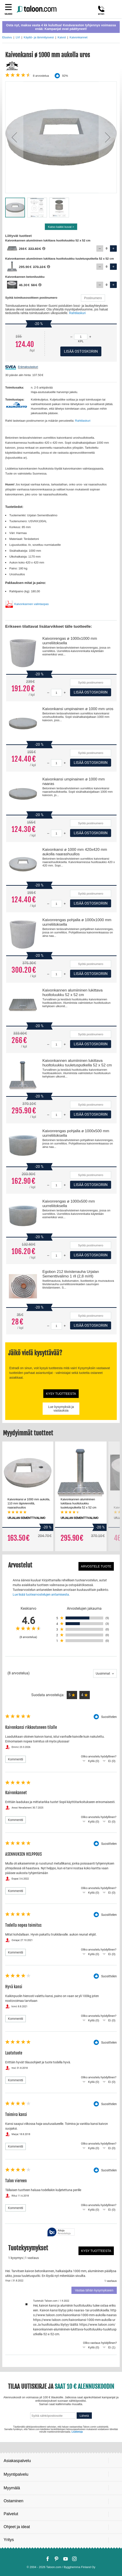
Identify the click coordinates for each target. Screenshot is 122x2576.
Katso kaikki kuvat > (61, 227)
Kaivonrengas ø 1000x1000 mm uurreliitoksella (69, 640)
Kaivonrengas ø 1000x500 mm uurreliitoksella (68, 1203)
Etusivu (7, 37)
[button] (14, 137)
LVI (18, 37)
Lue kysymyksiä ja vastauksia (61, 1408)
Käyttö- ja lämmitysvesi (39, 37)
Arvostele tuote (96, 1566)
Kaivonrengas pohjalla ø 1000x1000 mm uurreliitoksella (76, 922)
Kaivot (62, 37)
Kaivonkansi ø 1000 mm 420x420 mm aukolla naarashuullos (74, 851)
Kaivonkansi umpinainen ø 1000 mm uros (77, 709)
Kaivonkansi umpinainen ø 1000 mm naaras (73, 781)
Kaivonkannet (79, 37)
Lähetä (84, 2415)
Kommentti (15, 1759)
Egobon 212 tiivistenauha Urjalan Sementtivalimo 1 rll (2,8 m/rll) (70, 1274)
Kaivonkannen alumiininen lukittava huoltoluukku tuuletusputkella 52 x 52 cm (77, 1062)
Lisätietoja (77, 2432)
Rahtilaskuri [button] (77, 313)
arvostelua (41, 75)
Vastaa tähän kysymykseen (94, 2290)
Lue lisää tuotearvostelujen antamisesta (41, 1594)
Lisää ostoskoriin (90, 692)
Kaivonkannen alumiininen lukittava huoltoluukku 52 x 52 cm (72, 992)
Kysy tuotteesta (61, 1393)
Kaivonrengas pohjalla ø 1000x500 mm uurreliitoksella (75, 1133)
